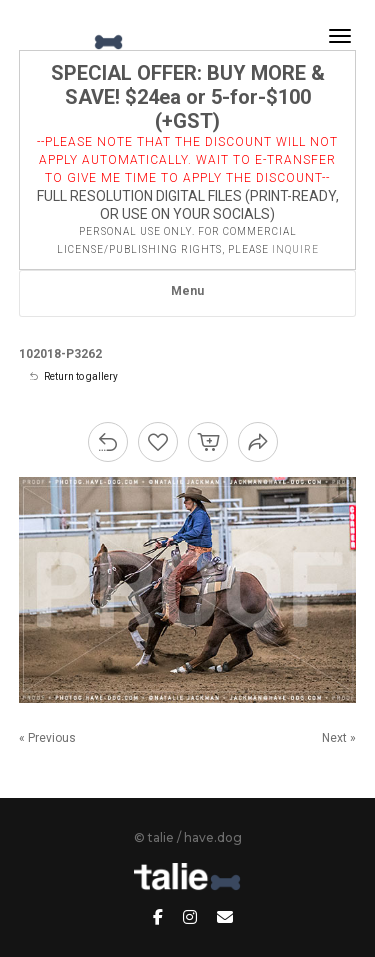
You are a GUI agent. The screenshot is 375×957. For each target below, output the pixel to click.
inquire (295, 249)
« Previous (47, 738)
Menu (187, 291)
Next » (339, 738)
